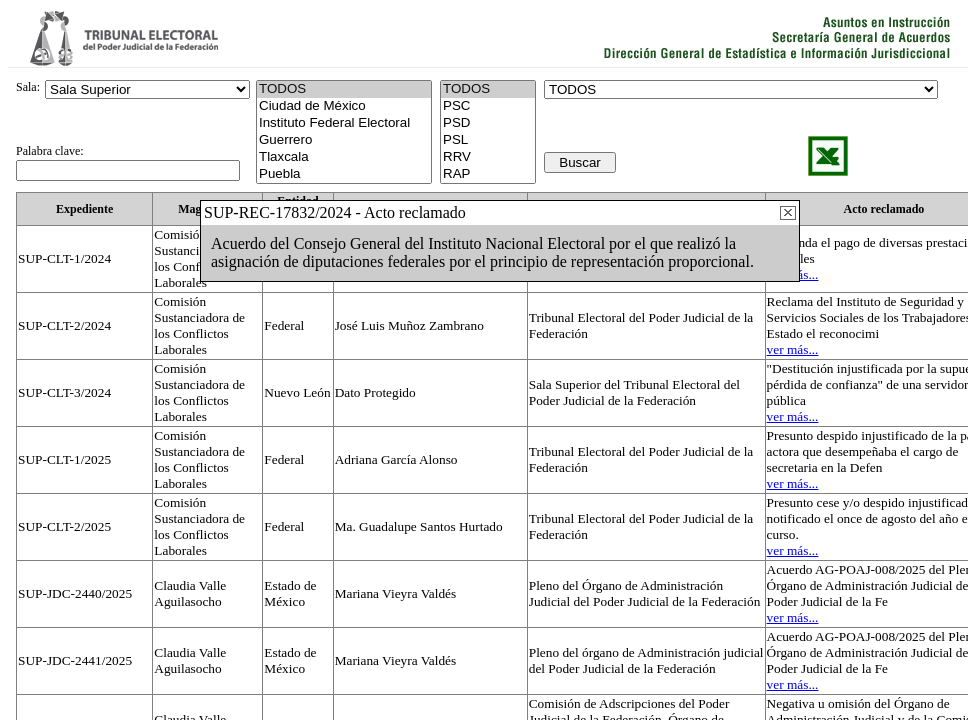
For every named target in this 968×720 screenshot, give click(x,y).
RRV (488, 157)
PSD (488, 123)
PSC (488, 106)
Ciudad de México (344, 106)
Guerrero (344, 140)
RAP (488, 174)
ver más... (793, 349)
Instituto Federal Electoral (344, 123)
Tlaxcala (344, 157)
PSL (488, 140)
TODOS (488, 89)
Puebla (344, 174)
